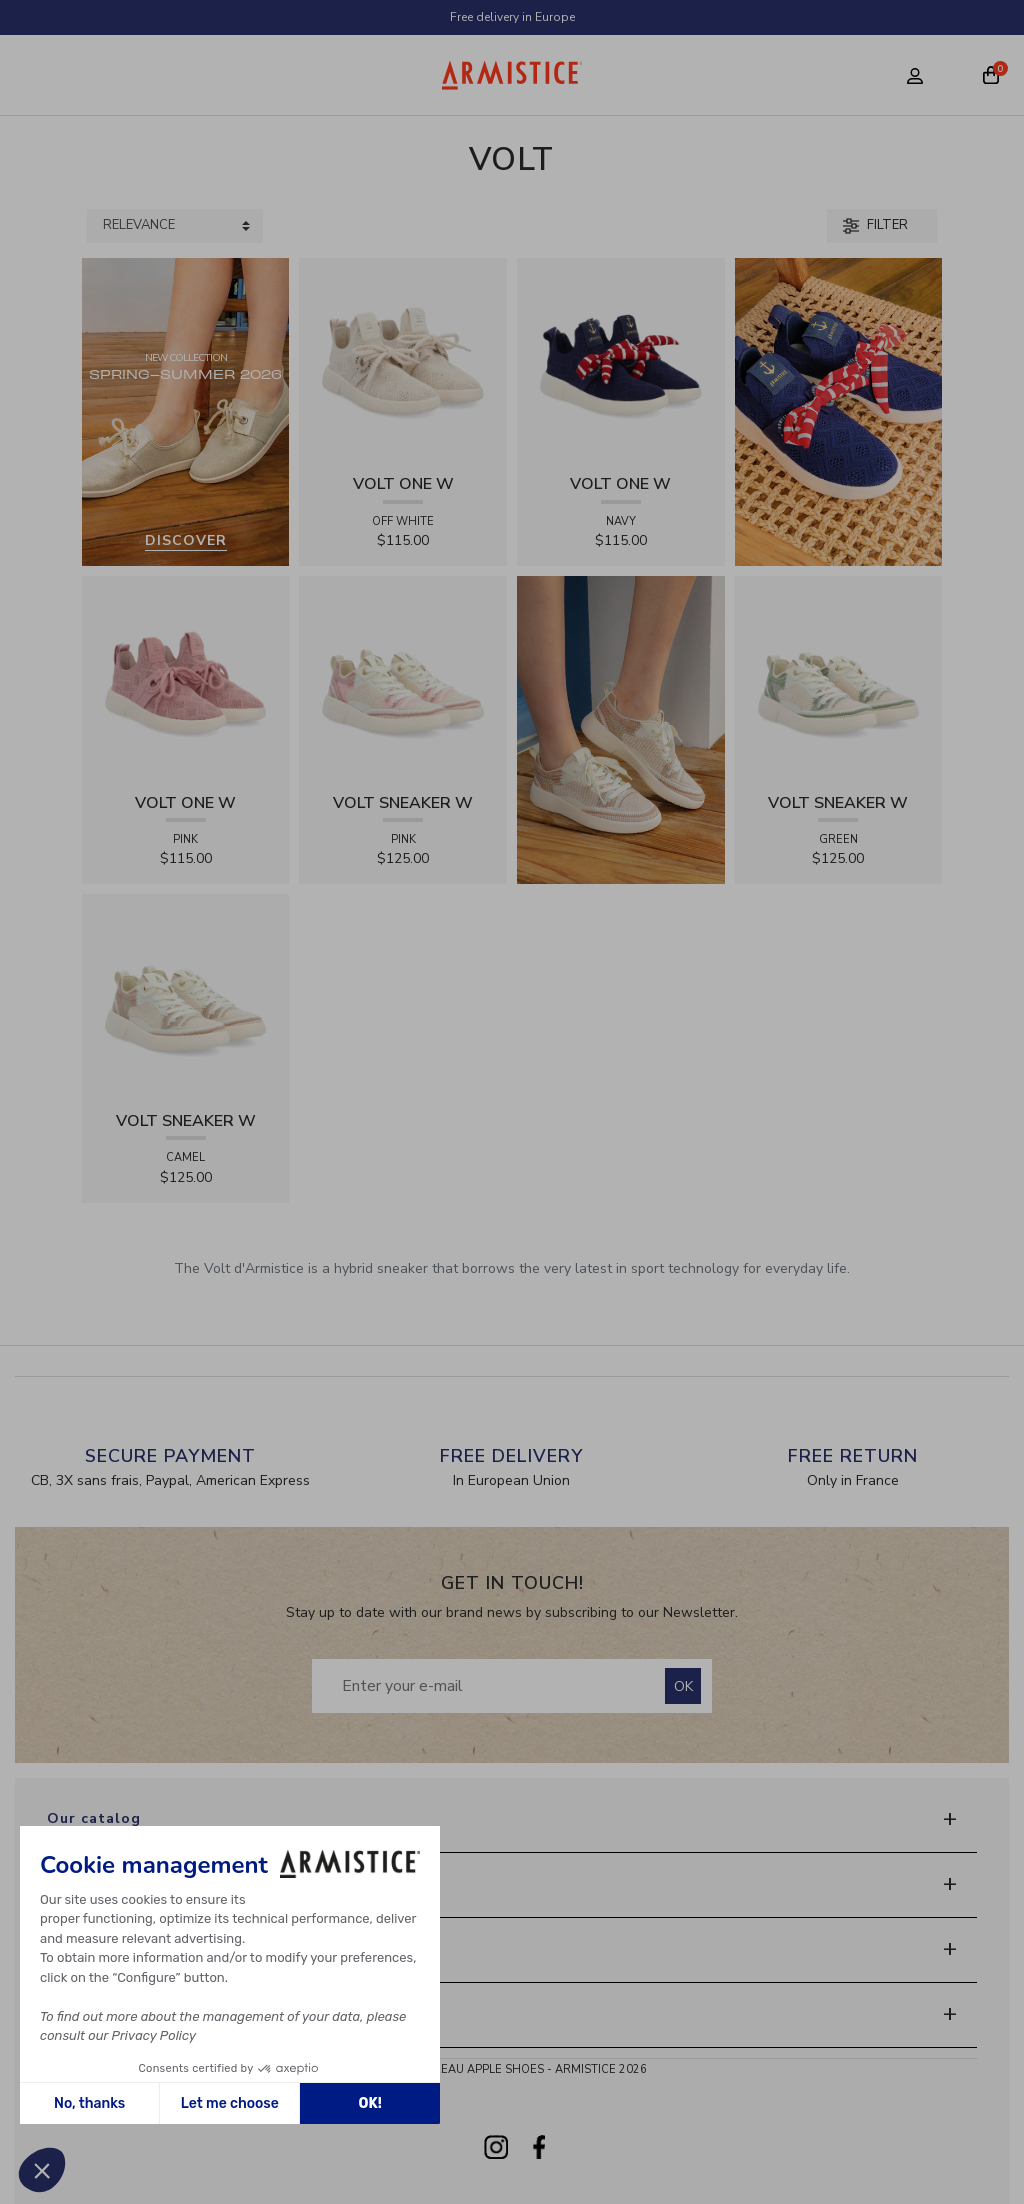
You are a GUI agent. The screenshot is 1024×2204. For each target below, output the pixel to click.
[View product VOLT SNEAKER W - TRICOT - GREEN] (839, 678)
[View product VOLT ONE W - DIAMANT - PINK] (186, 678)
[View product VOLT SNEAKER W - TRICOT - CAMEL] (186, 997)
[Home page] (512, 75)
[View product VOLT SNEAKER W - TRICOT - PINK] (403, 678)
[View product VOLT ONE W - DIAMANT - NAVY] (621, 360)
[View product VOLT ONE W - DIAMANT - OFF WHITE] (403, 360)
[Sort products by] (175, 226)
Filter (875, 225)
